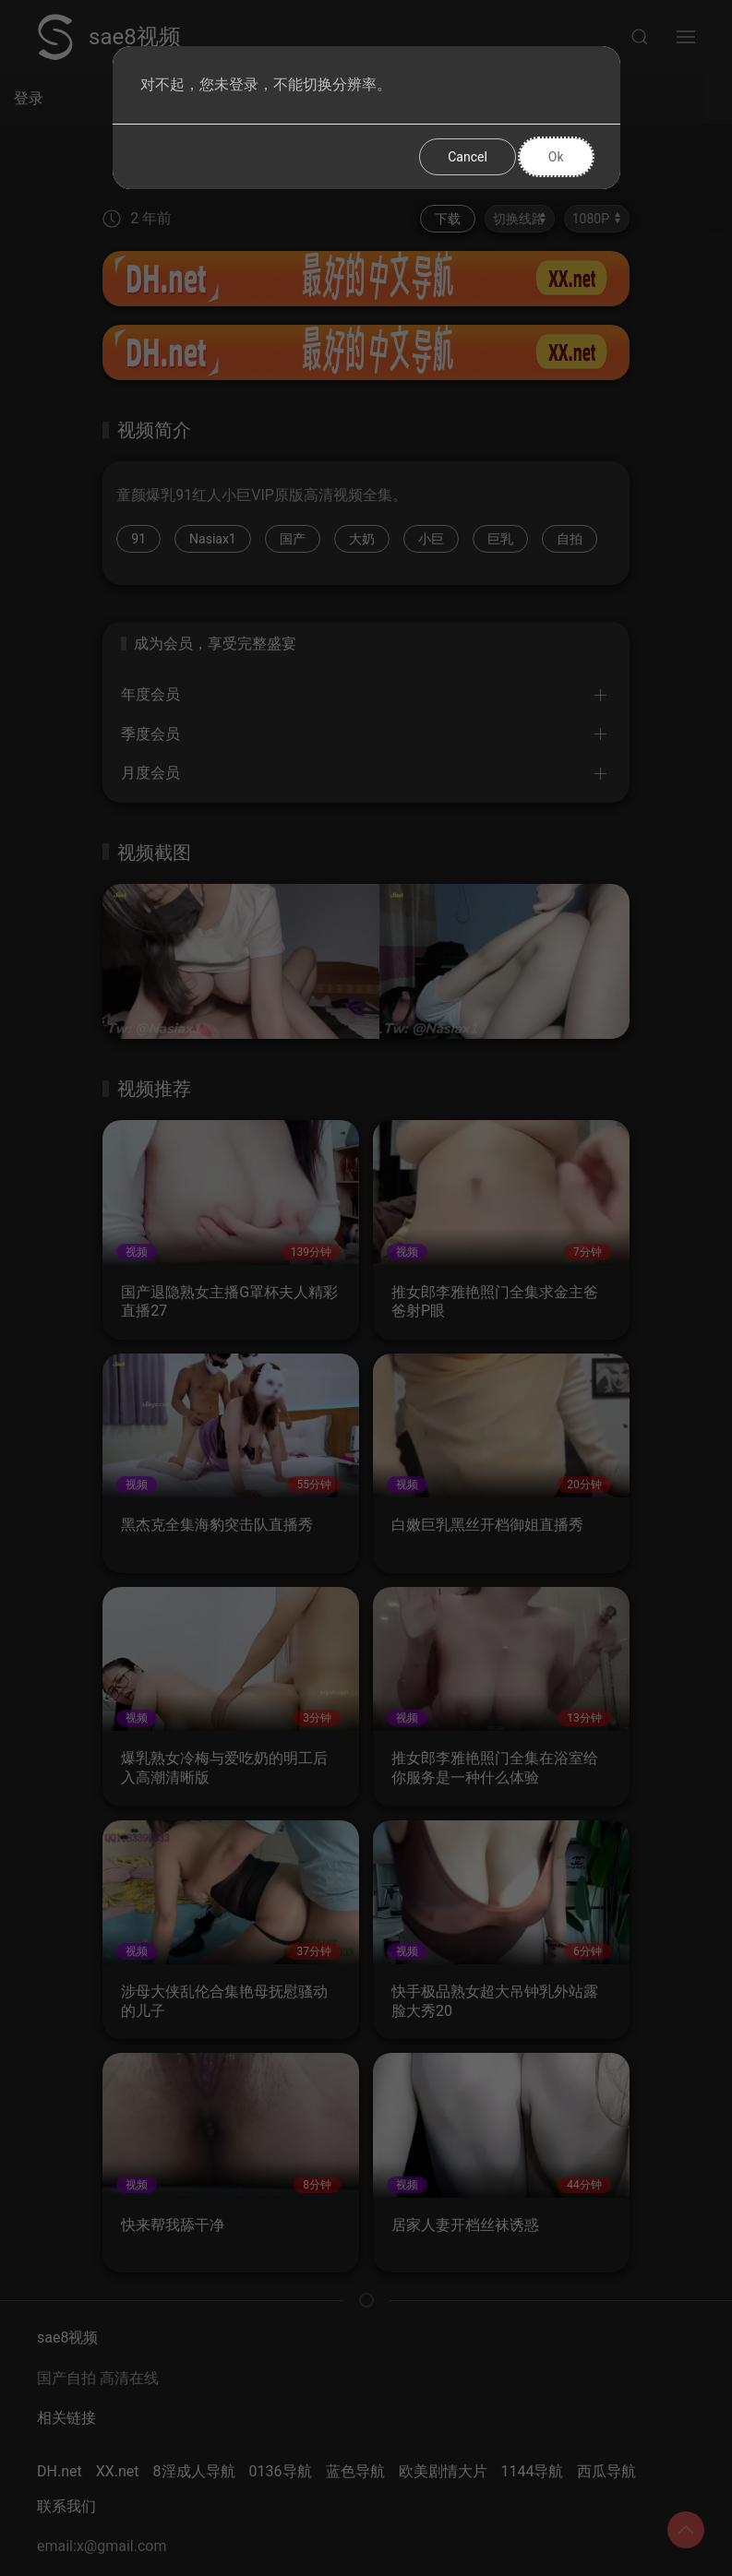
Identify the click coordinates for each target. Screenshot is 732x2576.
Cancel (467, 156)
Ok (556, 156)
